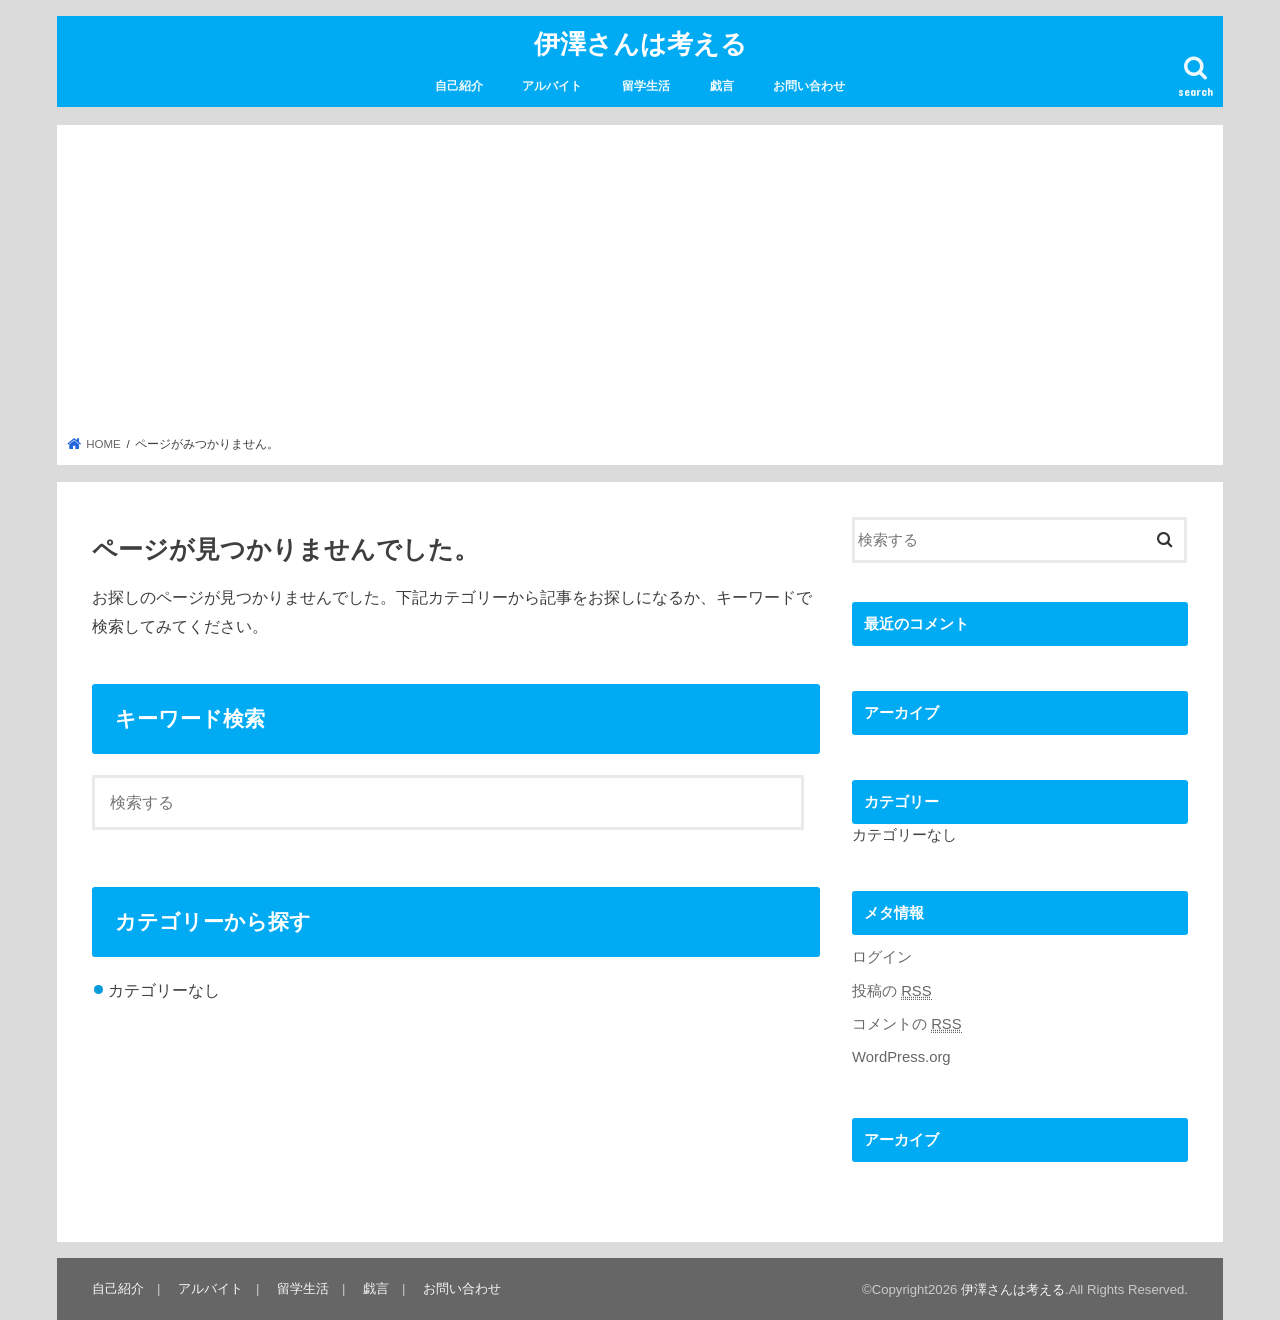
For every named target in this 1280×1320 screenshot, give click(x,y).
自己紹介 (459, 86)
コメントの (907, 1024)
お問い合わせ (809, 86)
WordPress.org (901, 1057)
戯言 (722, 86)
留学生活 (646, 86)
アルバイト (552, 86)
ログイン (882, 957)
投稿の (892, 991)
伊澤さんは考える (640, 42)
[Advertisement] (640, 286)
